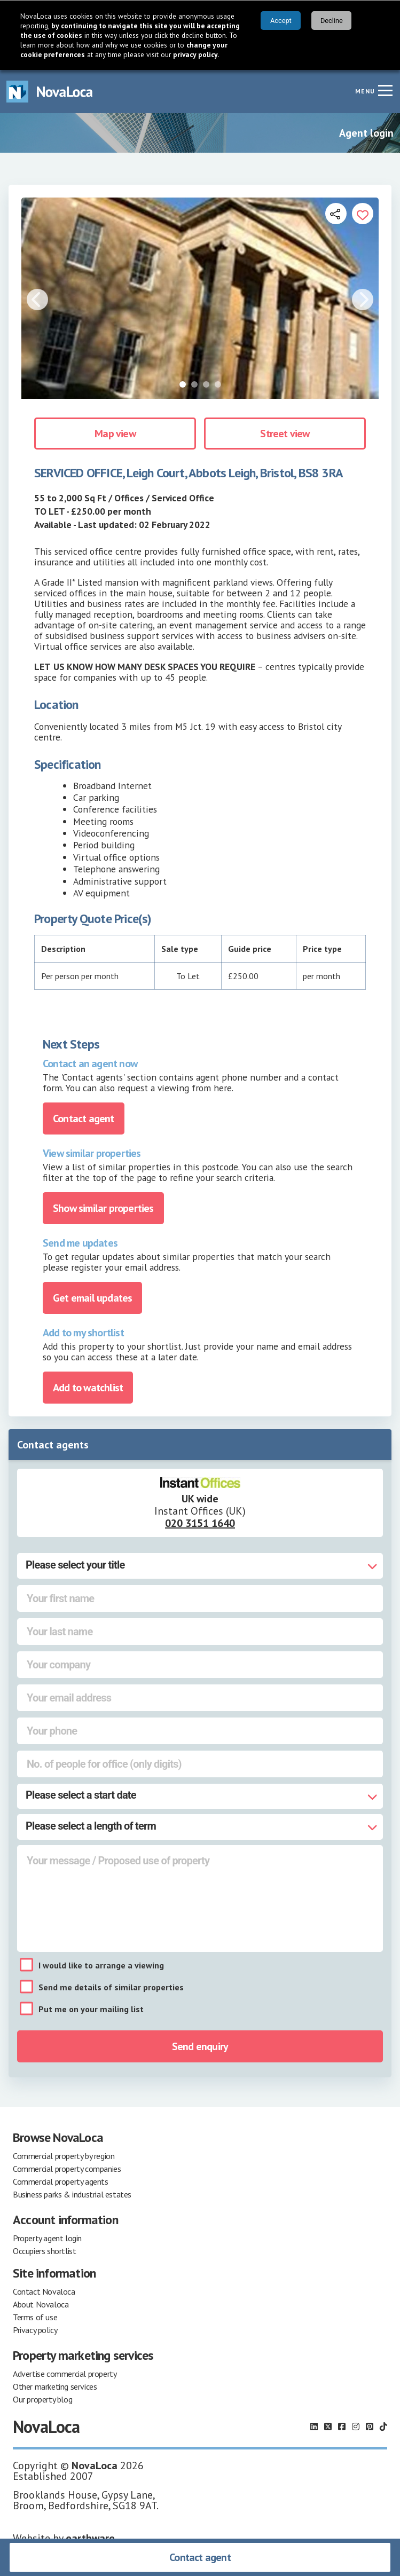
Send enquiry (200, 2046)
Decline (331, 21)
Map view (115, 433)
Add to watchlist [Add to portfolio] (88, 1388)
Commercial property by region (63, 2155)
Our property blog (42, 2399)
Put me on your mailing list (91, 2009)
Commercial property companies (67, 2168)
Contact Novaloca (44, 2291)
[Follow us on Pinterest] (369, 2426)
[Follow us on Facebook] (342, 2426)
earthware (90, 2538)
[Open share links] (336, 213)
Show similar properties (103, 1208)
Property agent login (47, 2238)
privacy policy (195, 54)
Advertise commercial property (64, 2373)
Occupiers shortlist (44, 2251)
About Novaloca (40, 2304)
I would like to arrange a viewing (101, 1965)
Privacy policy (35, 2330)
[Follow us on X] (328, 2426)
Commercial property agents (60, 2181)
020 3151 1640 (200, 1523)
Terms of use (35, 2317)
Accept (281, 21)
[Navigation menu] (385, 90)
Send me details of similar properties (111, 1987)
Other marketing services (55, 2386)
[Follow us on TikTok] (383, 2426)
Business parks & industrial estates (72, 2194)
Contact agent (200, 2557)
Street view (284, 433)
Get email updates (92, 1298)
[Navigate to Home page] (49, 91)
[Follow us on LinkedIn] (314, 2426)
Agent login (366, 133)
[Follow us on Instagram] (355, 2426)
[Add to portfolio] (362, 213)
